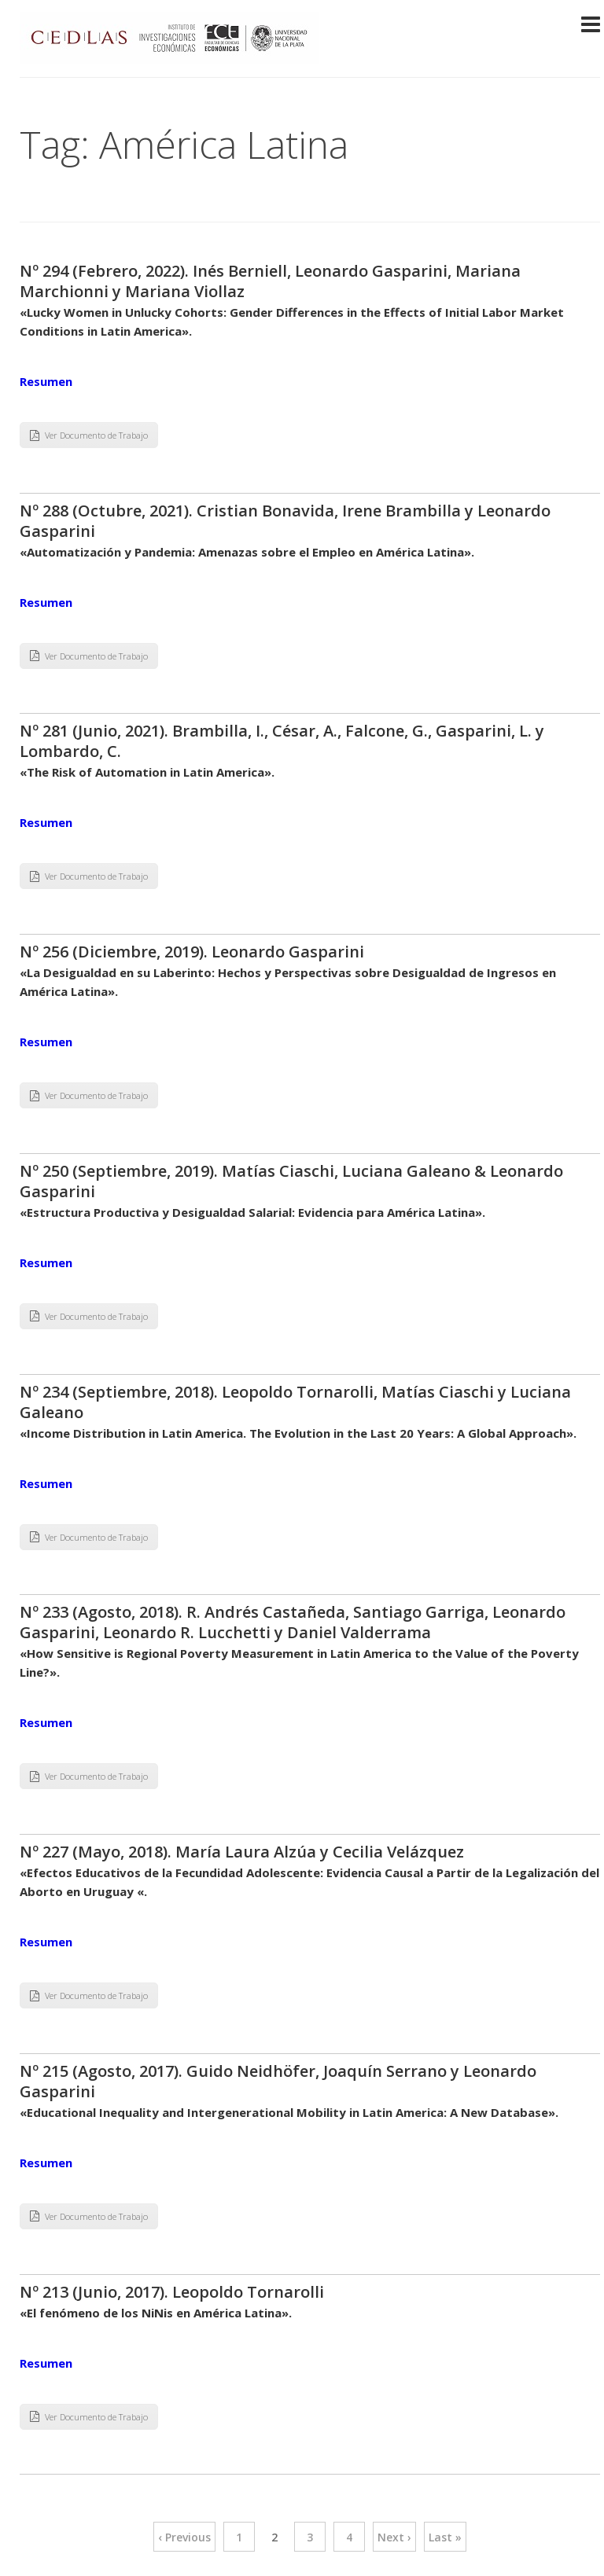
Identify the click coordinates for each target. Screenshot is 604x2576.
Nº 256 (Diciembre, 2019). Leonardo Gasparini (192, 951)
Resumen (46, 381)
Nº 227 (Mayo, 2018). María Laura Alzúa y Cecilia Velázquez (242, 1851)
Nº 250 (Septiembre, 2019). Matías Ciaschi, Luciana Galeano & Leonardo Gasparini (291, 1181)
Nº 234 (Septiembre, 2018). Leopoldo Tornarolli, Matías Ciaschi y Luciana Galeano (295, 1402)
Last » (445, 2537)
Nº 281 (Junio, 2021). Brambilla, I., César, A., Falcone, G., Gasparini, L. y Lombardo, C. (282, 741)
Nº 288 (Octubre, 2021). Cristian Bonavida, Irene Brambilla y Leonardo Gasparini (285, 521)
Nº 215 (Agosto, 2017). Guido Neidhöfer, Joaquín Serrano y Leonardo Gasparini (278, 2081)
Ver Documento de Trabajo (89, 435)
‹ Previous (184, 2537)
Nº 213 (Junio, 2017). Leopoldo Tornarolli (172, 2291)
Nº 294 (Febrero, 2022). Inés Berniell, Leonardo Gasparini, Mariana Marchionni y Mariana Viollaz (270, 281)
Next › (394, 2537)
